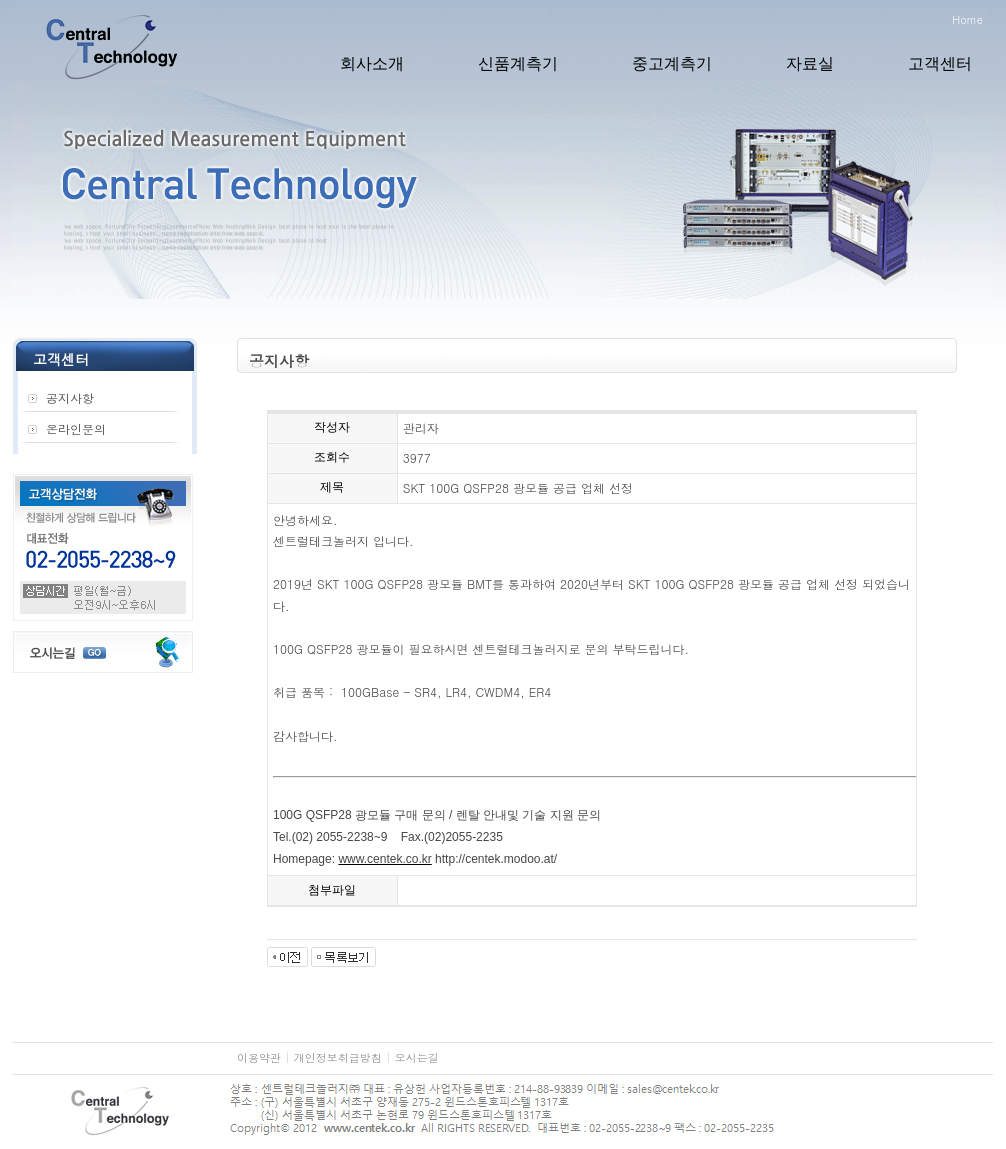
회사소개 (372, 63)
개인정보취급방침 (338, 1057)
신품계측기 (518, 63)
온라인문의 (76, 428)
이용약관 (259, 1057)
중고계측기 (672, 63)
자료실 (810, 63)
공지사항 (70, 397)
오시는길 (417, 1057)
